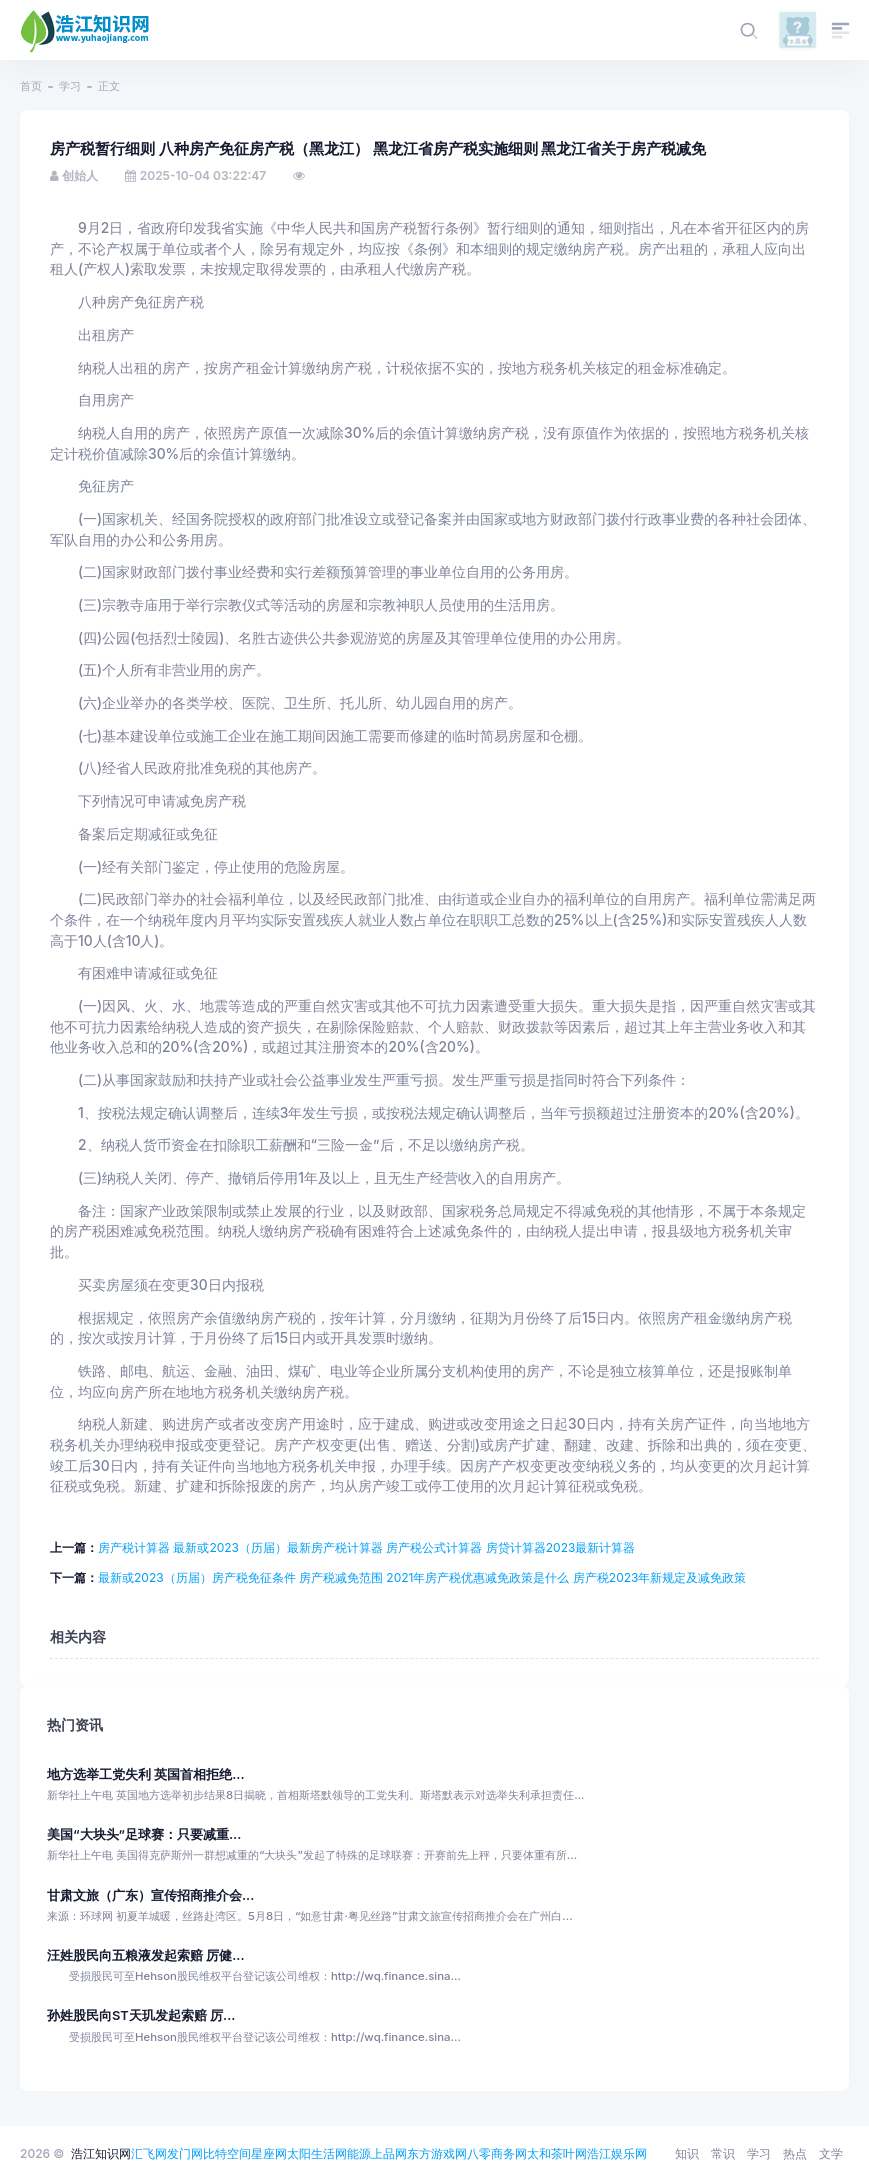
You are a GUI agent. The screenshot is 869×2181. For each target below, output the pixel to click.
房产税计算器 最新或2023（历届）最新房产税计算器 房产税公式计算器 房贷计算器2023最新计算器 (366, 1547)
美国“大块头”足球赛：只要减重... (144, 1834)
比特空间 (227, 2153)
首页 (31, 86)
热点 (795, 2153)
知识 (687, 2153)
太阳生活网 (317, 2153)
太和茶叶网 (557, 2153)
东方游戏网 (437, 2153)
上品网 (389, 2153)
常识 (723, 2153)
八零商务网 (497, 2153)
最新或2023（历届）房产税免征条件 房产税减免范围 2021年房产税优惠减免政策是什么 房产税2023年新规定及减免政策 (422, 1577)
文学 (831, 2153)
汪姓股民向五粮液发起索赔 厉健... (146, 1955)
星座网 (269, 2153)
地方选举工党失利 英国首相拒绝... (146, 1774)
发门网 (185, 2153)
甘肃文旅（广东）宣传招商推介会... (150, 1895)
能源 (359, 2153)
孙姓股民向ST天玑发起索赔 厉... (141, 2015)
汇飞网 (149, 2153)
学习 (70, 86)
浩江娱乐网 (617, 2153)
